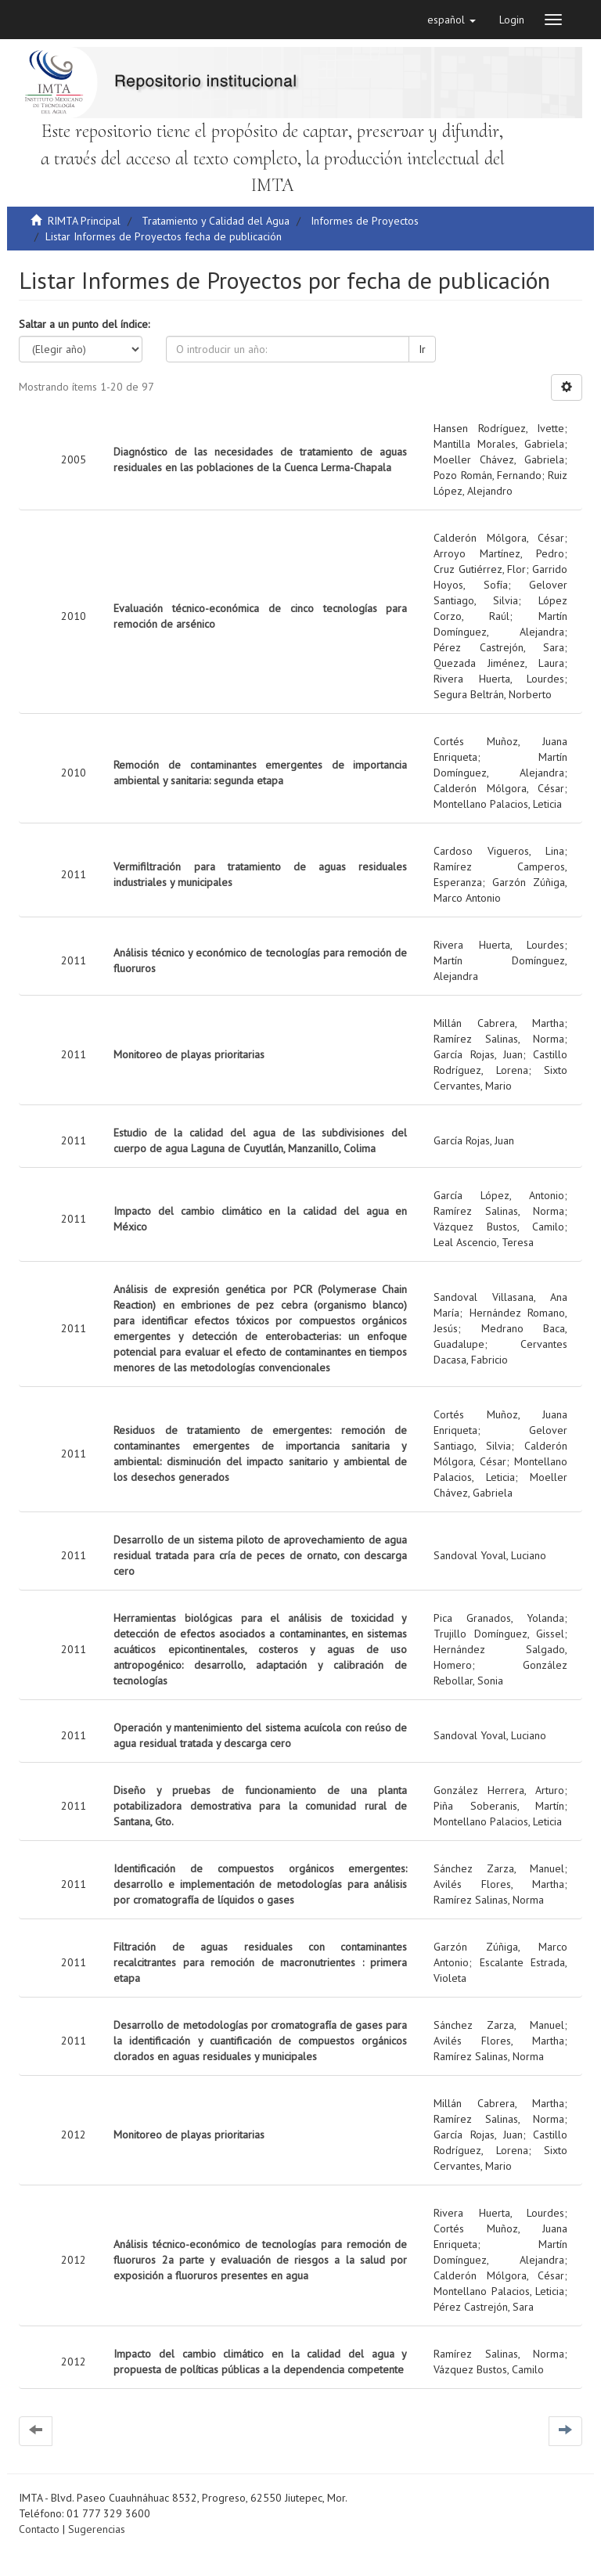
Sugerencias (96, 2529)
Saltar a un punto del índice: (84, 324)
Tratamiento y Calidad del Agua (216, 221)
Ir (422, 349)
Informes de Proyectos (365, 221)
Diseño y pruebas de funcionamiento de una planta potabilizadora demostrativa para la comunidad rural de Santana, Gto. (260, 1805)
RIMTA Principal (84, 221)
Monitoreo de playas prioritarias (189, 1054)
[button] (452, 19)
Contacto (39, 2529)
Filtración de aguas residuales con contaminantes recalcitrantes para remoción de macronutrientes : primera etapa (260, 1962)
